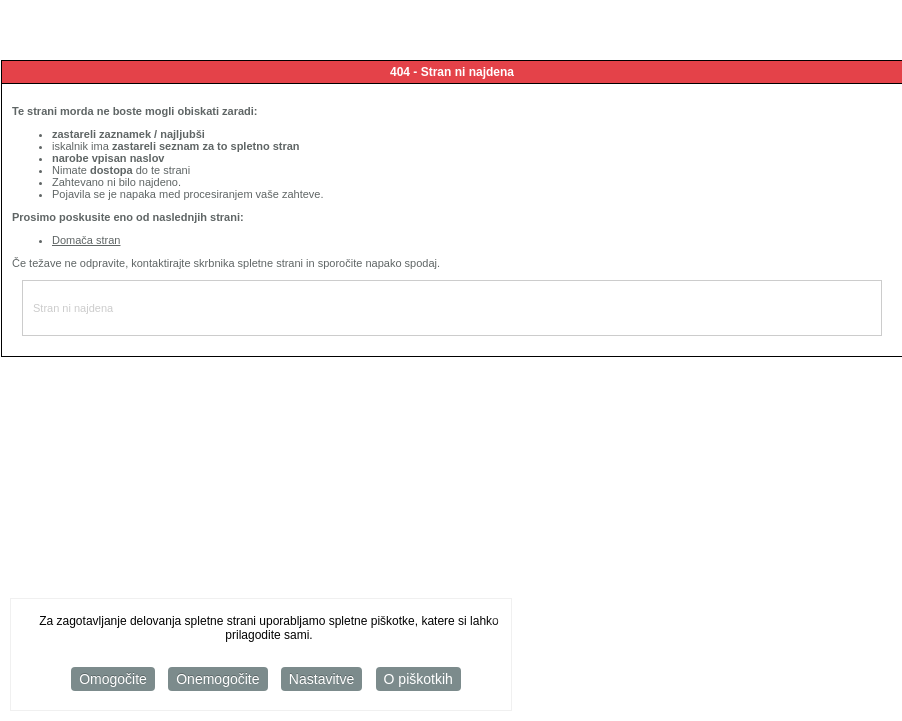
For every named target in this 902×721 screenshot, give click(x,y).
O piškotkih (418, 681)
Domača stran (86, 240)
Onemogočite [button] (217, 681)
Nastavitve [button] (321, 681)
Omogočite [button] (113, 681)
